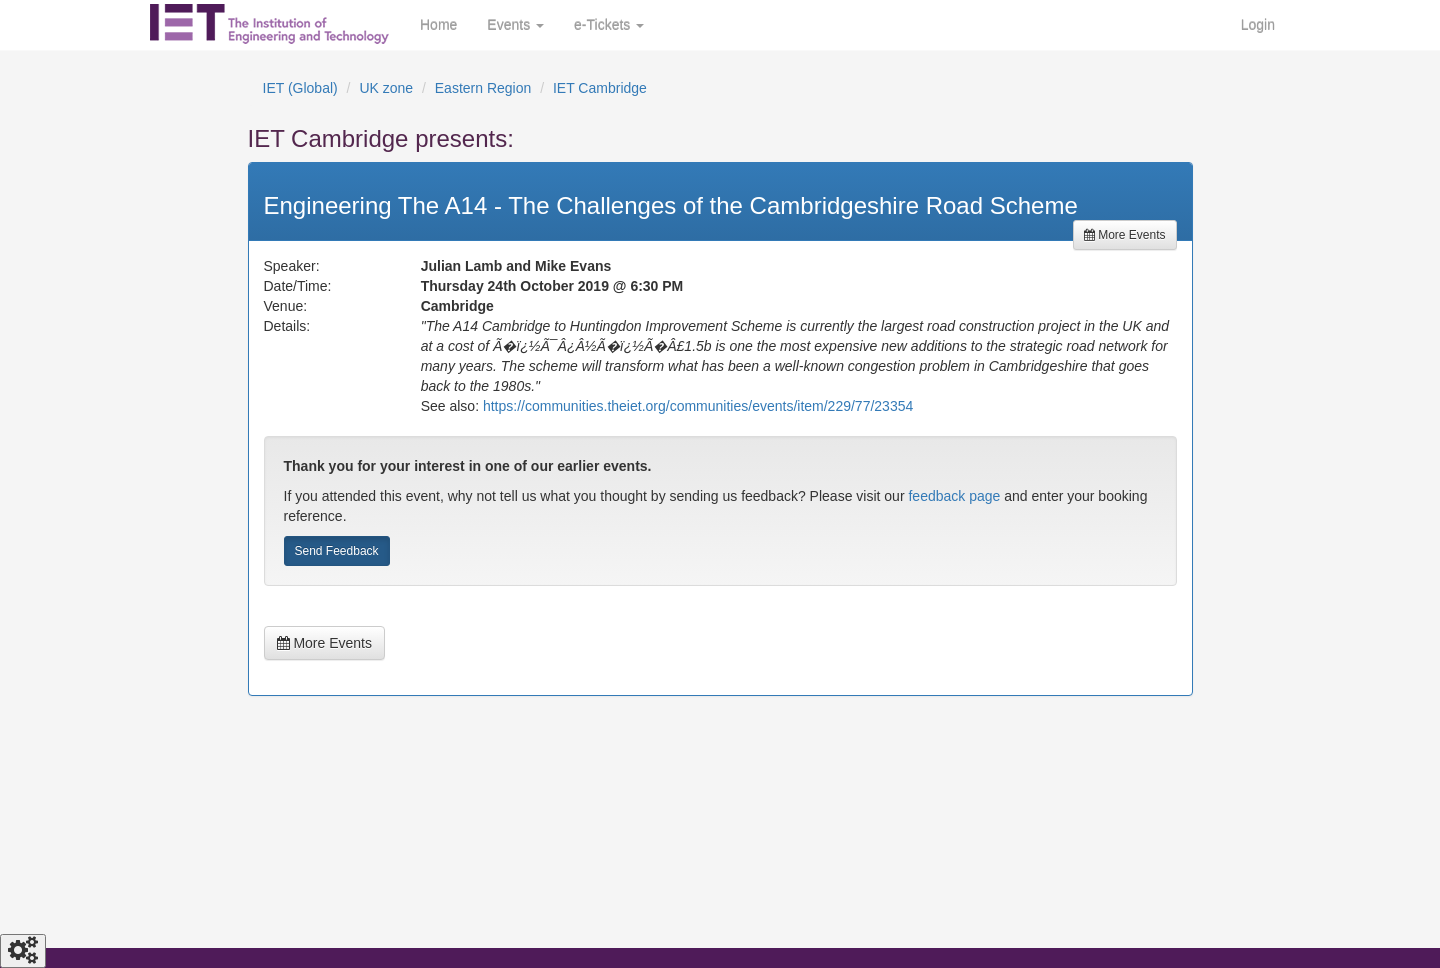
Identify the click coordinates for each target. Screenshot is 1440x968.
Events (515, 25)
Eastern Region (483, 88)
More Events (1125, 235)
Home (438, 25)
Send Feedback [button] (337, 551)
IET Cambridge (600, 88)
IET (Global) (300, 88)
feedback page (954, 496)
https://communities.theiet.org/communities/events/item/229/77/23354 (698, 406)
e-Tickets (609, 25)
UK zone (386, 88)
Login (1258, 25)
